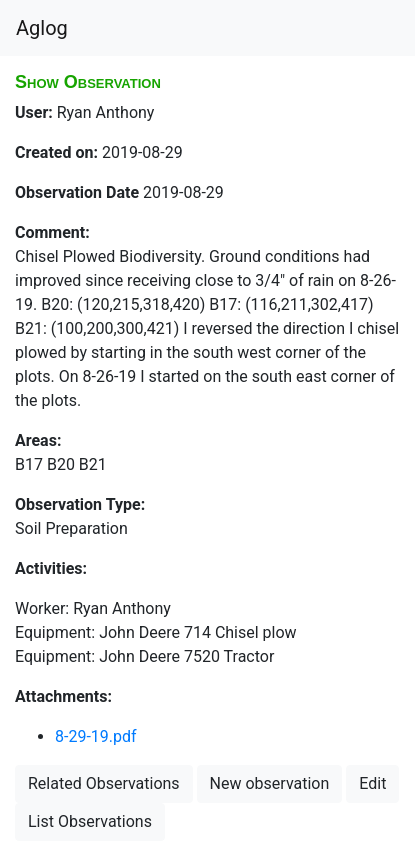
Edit (372, 783)
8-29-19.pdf (96, 736)
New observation (270, 783)
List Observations (90, 821)
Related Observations (104, 783)
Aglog (42, 28)
